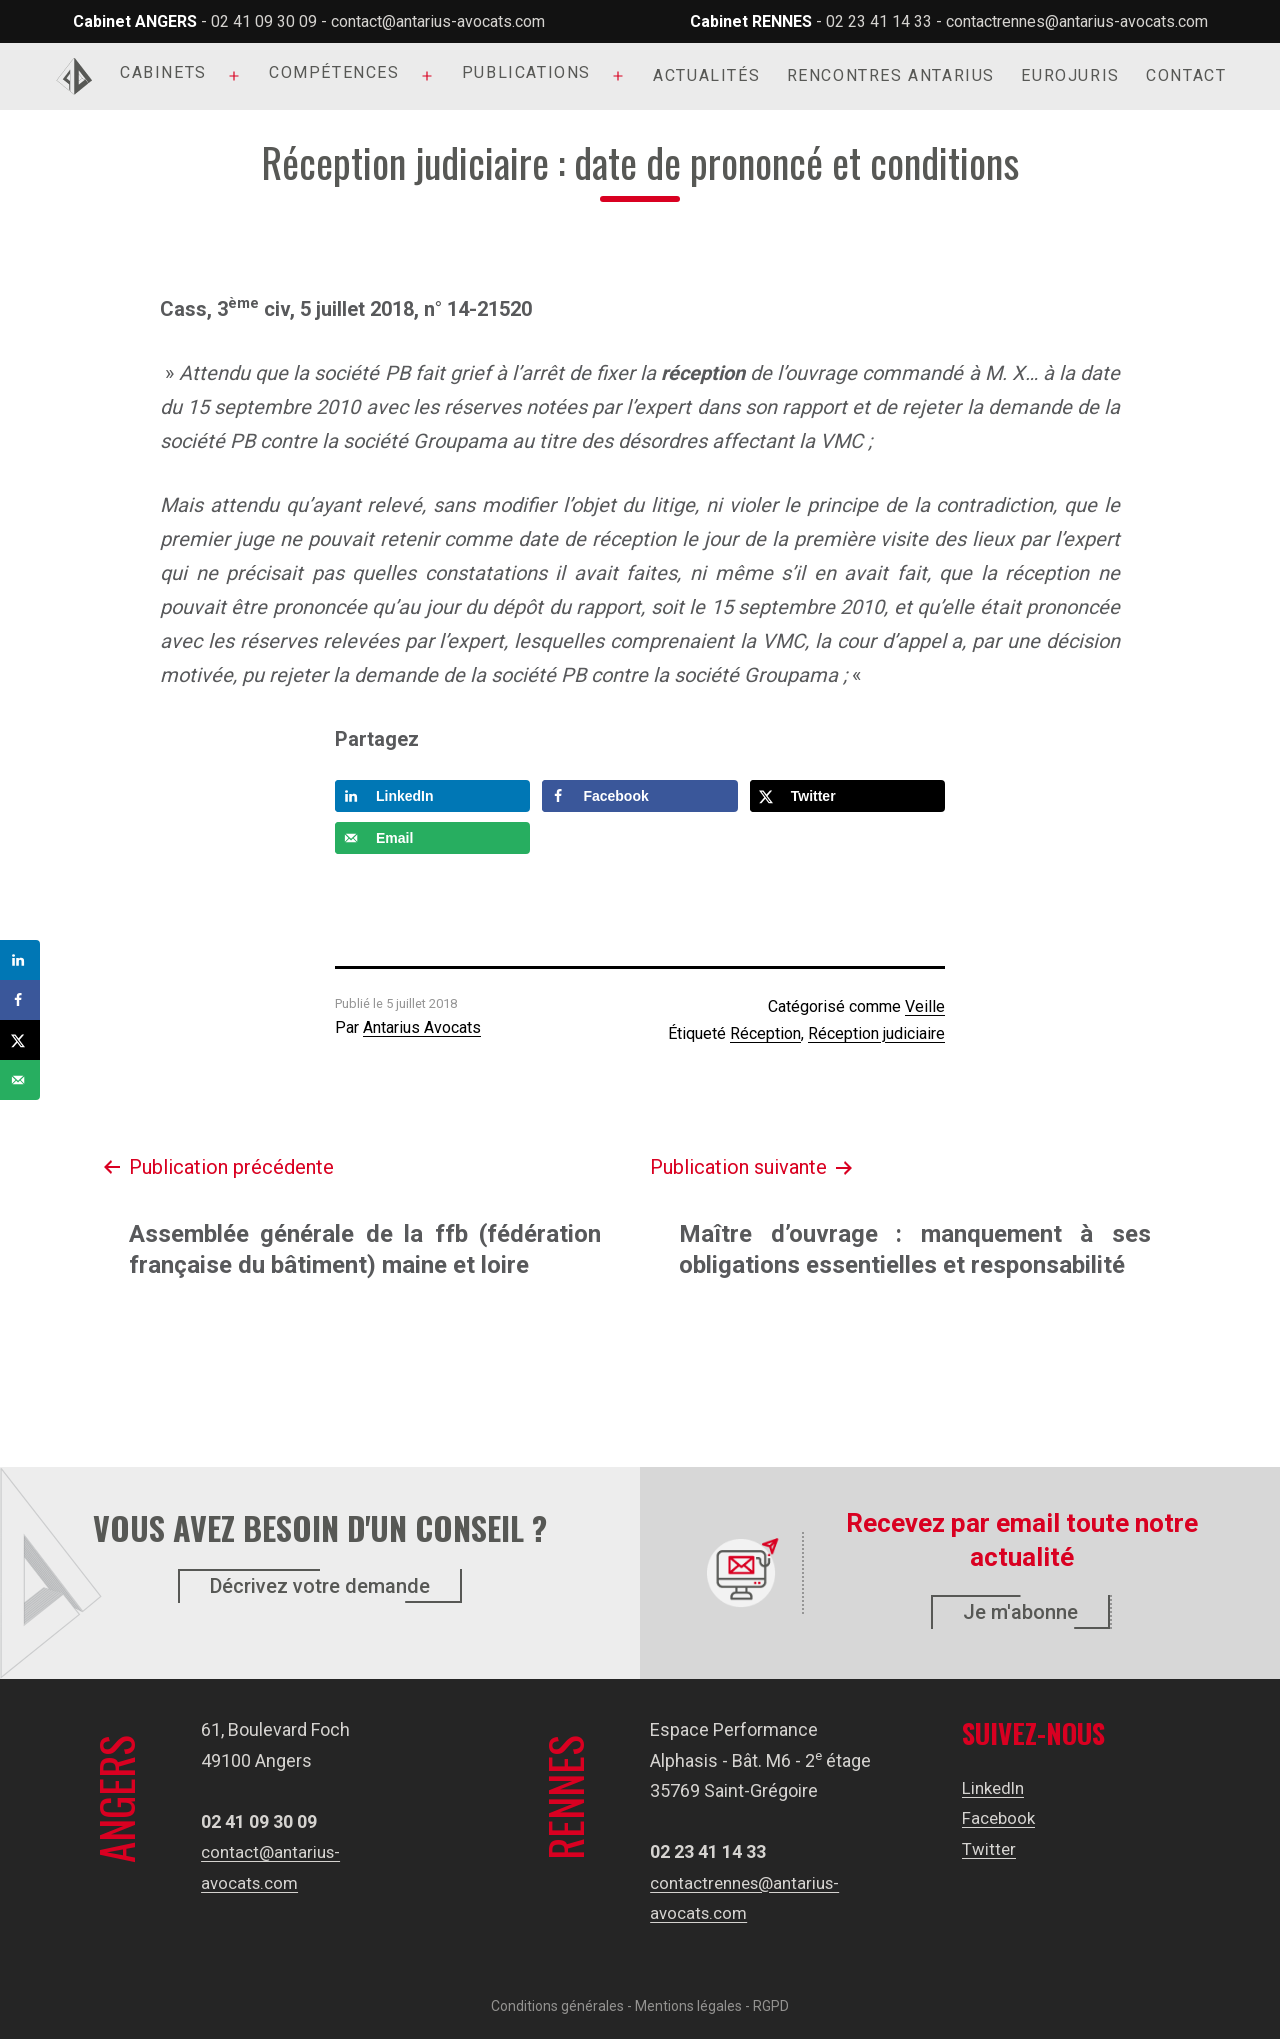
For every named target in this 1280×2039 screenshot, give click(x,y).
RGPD (771, 2006)
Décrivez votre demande (320, 1586)
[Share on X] (847, 796)
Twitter (990, 1848)
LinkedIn (995, 1787)
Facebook (1000, 1817)
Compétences (334, 72)
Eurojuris (1070, 75)
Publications (526, 72)
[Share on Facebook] (639, 796)
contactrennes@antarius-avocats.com (1077, 21)
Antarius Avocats (422, 1027)
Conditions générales (557, 2006)
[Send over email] (432, 838)
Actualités (706, 75)
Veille (925, 1006)
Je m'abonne (1020, 1612)
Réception (765, 1033)
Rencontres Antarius (891, 75)
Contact (1186, 75)
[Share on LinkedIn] (432, 796)
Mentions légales (688, 2006)
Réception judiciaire (876, 1033)
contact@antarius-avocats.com (438, 21)
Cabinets (163, 72)
